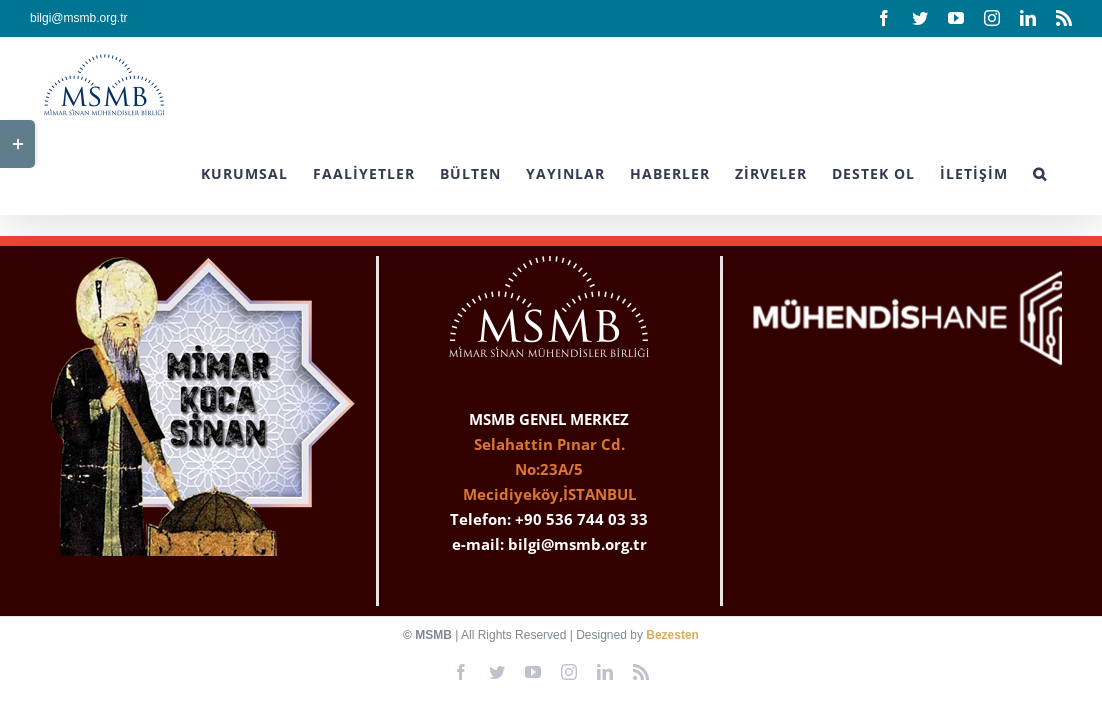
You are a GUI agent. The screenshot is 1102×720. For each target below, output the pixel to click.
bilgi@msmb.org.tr (79, 18)
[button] (1065, 172)
